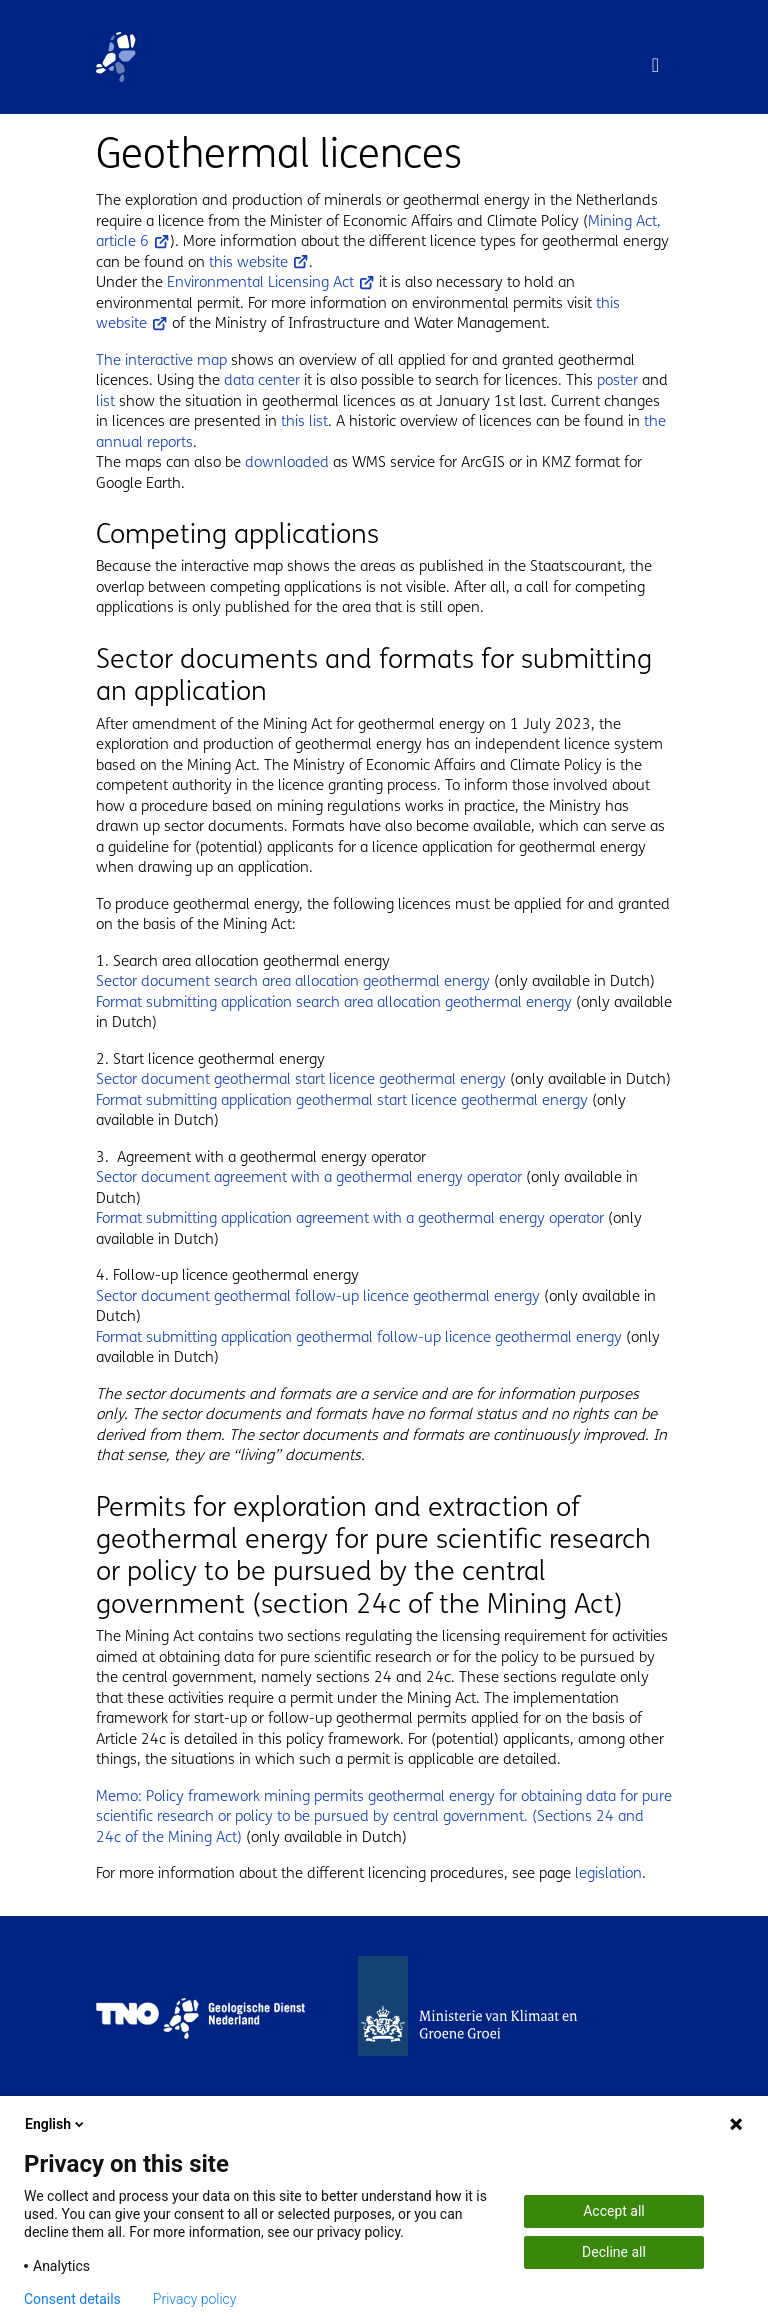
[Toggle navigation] (655, 65)
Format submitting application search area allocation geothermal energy (334, 1002)
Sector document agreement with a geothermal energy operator (309, 1177)
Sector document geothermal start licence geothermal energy (301, 1079)
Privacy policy (195, 2299)
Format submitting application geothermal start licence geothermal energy (342, 1100)
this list (304, 421)
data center (262, 380)
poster (619, 380)
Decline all (614, 2252)
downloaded (287, 462)
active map (191, 360)
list (107, 401)
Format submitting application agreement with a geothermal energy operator (350, 1218)
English (56, 2124)
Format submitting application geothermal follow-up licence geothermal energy (359, 1337)
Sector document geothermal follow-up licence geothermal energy (318, 1296)
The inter (125, 360)
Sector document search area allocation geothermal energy (293, 981)
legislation (608, 1873)
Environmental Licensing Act (271, 282)
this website (259, 262)
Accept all (614, 2211)
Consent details (72, 2299)
